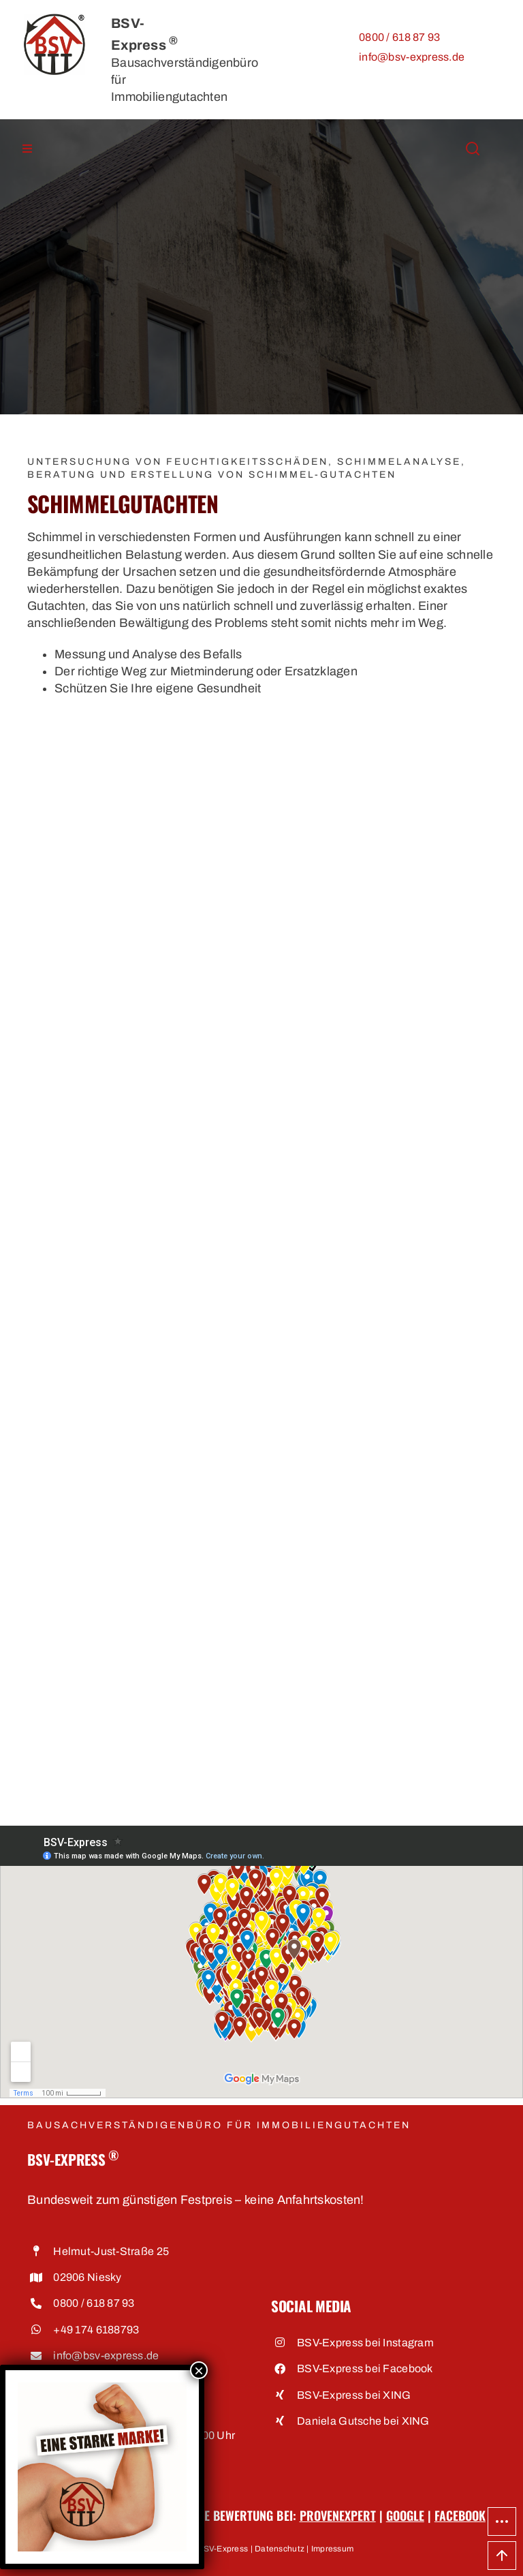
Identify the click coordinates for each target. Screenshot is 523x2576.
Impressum (332, 2549)
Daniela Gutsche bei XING (363, 2421)
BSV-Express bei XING (354, 2395)
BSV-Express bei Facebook (364, 2368)
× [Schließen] (199, 2370)
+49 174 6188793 (96, 2329)
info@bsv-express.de (411, 57)
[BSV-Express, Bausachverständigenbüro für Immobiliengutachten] (54, 20)
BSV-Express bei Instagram (365, 2342)
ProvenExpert (338, 2515)
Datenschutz (279, 2549)
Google (405, 2515)
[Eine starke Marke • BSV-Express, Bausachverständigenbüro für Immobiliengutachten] (102, 2387)
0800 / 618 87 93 (399, 37)
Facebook (460, 2515)
